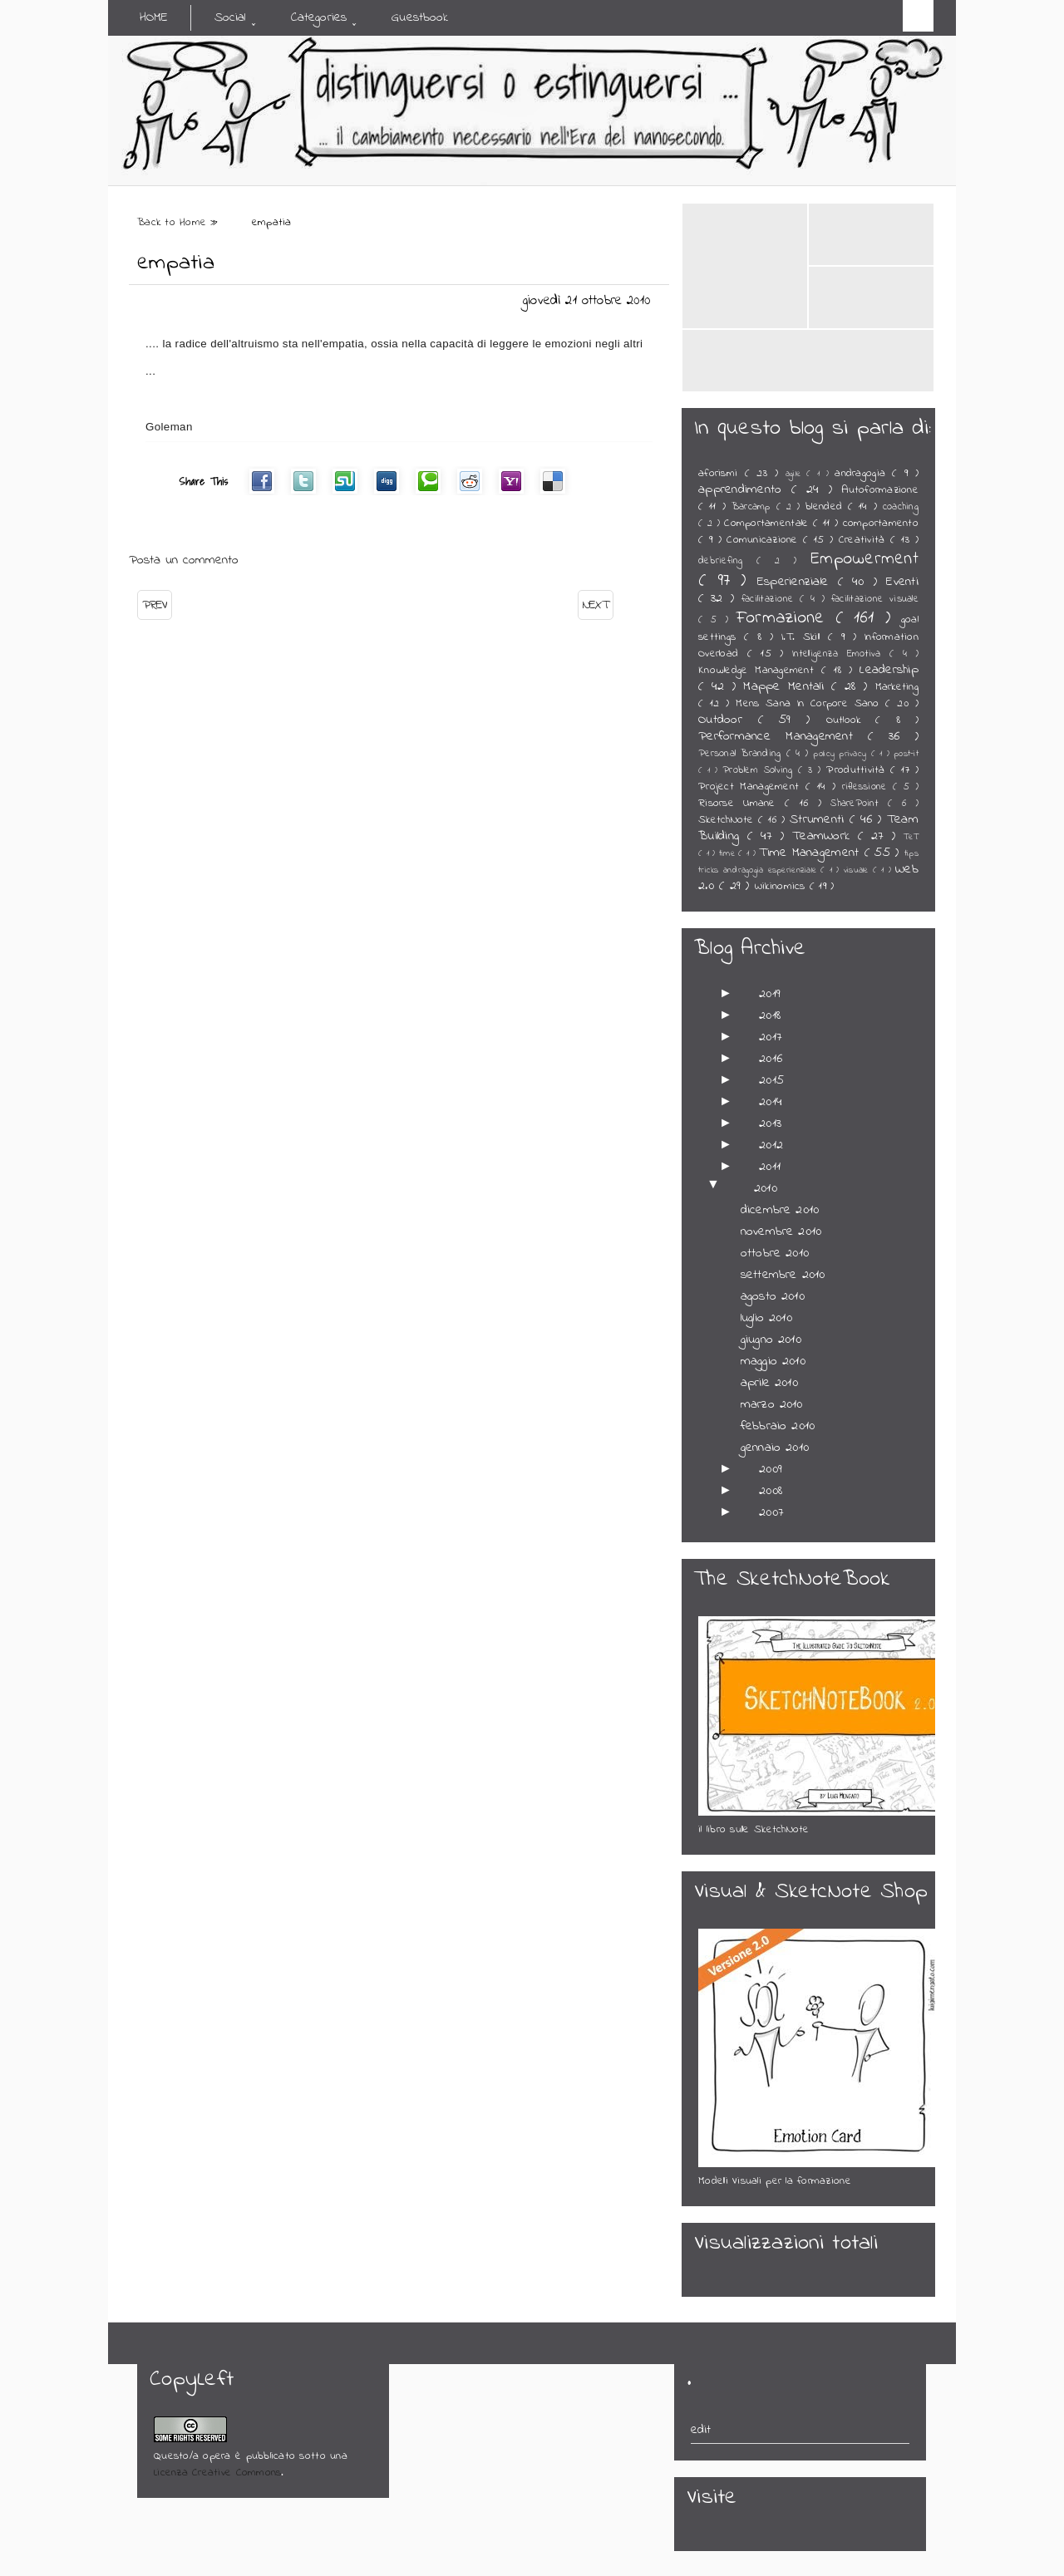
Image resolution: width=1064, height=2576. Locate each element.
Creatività (864, 540)
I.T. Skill (804, 637)
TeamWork (825, 836)
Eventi (902, 582)
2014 (770, 1102)
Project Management (751, 787)
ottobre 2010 (775, 1253)
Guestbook (420, 17)
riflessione (868, 786)
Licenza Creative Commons (217, 2473)
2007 (771, 1512)
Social (230, 17)
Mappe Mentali (787, 686)
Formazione (785, 618)
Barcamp (754, 506)
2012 (771, 1145)
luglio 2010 (766, 1318)
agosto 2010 (773, 1296)
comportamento (881, 523)
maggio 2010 (773, 1361)
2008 (770, 1491)
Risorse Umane (741, 803)
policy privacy (841, 754)
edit (701, 2430)
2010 (765, 1188)
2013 (770, 1123)
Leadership (889, 670)
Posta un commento (184, 560)
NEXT (595, 605)
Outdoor (728, 720)
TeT (911, 837)
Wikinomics (782, 886)
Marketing (897, 687)
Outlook (851, 720)
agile (796, 474)
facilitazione (770, 599)
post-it (906, 754)
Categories (319, 17)
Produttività (858, 770)
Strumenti (820, 819)
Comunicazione (765, 540)
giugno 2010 (771, 1339)
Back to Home (173, 222)
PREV (154, 605)
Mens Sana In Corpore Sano (810, 704)
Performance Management (783, 736)
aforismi (721, 473)
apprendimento (744, 489)
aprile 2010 (769, 1383)
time (728, 854)
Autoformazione (880, 490)
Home (154, 17)
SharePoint (859, 803)
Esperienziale (797, 582)
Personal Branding (742, 753)
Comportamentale (768, 523)
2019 (770, 994)
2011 (770, 1167)
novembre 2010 (781, 1231)
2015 (771, 1080)
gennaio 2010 (775, 1448)
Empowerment (864, 559)
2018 (770, 1015)
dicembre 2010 (780, 1210)
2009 (770, 1469)
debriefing (727, 560)
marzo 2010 (772, 1404)
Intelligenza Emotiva (840, 653)
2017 (770, 1037)
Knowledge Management (759, 670)
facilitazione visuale (875, 599)
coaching (901, 506)
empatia (175, 263)
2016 (770, 1059)
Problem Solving (760, 770)
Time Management (811, 853)
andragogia (863, 473)
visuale (858, 870)
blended (826, 507)
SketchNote (728, 820)
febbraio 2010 (778, 1426)
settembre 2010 (783, 1275)
